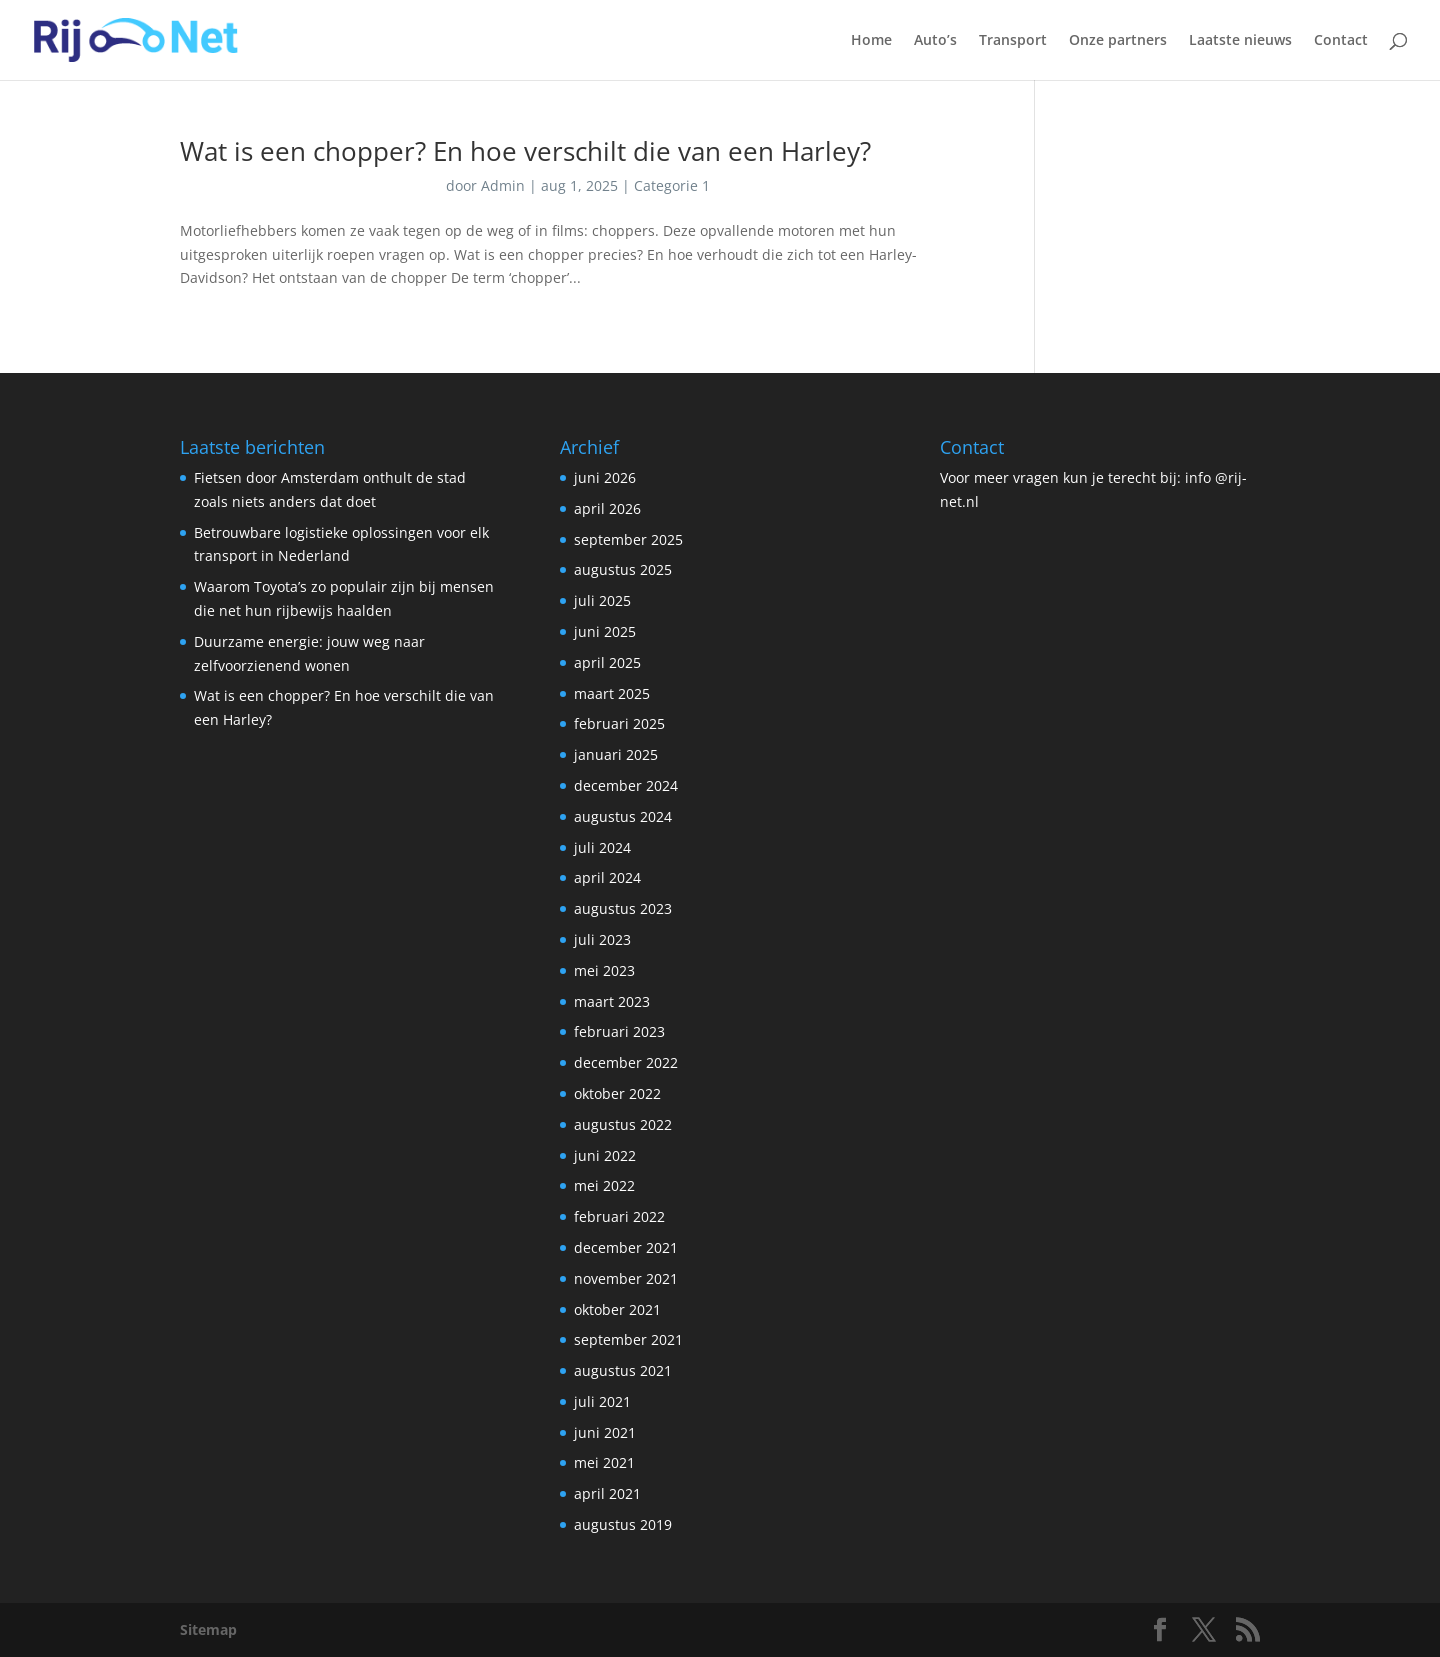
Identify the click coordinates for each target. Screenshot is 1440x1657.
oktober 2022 (617, 1093)
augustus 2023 (623, 908)
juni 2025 (605, 631)
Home (871, 41)
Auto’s (935, 41)
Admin (503, 185)
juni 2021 (605, 1432)
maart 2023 (612, 1001)
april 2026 (607, 508)
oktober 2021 (617, 1309)
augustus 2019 (623, 1524)
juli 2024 (602, 847)
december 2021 (626, 1247)
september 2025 (628, 539)
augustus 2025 (623, 569)
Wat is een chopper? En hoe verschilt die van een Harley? (525, 151)
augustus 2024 (623, 816)
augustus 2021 (623, 1370)
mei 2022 (604, 1185)
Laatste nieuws (1240, 41)
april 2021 (607, 1493)
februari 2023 (619, 1031)
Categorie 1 (672, 185)
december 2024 (626, 785)
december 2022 (626, 1062)
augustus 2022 (623, 1124)
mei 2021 (604, 1462)
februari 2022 (619, 1216)
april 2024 (607, 877)
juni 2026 (605, 477)
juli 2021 (602, 1401)
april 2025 (607, 662)
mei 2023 (604, 970)
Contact (1341, 41)
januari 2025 (616, 754)
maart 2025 (612, 693)
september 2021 (628, 1339)
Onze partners (1118, 41)
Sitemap (208, 1629)
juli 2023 (602, 939)
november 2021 (626, 1278)
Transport (1013, 41)
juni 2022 (605, 1155)
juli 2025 (602, 600)
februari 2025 (619, 723)
